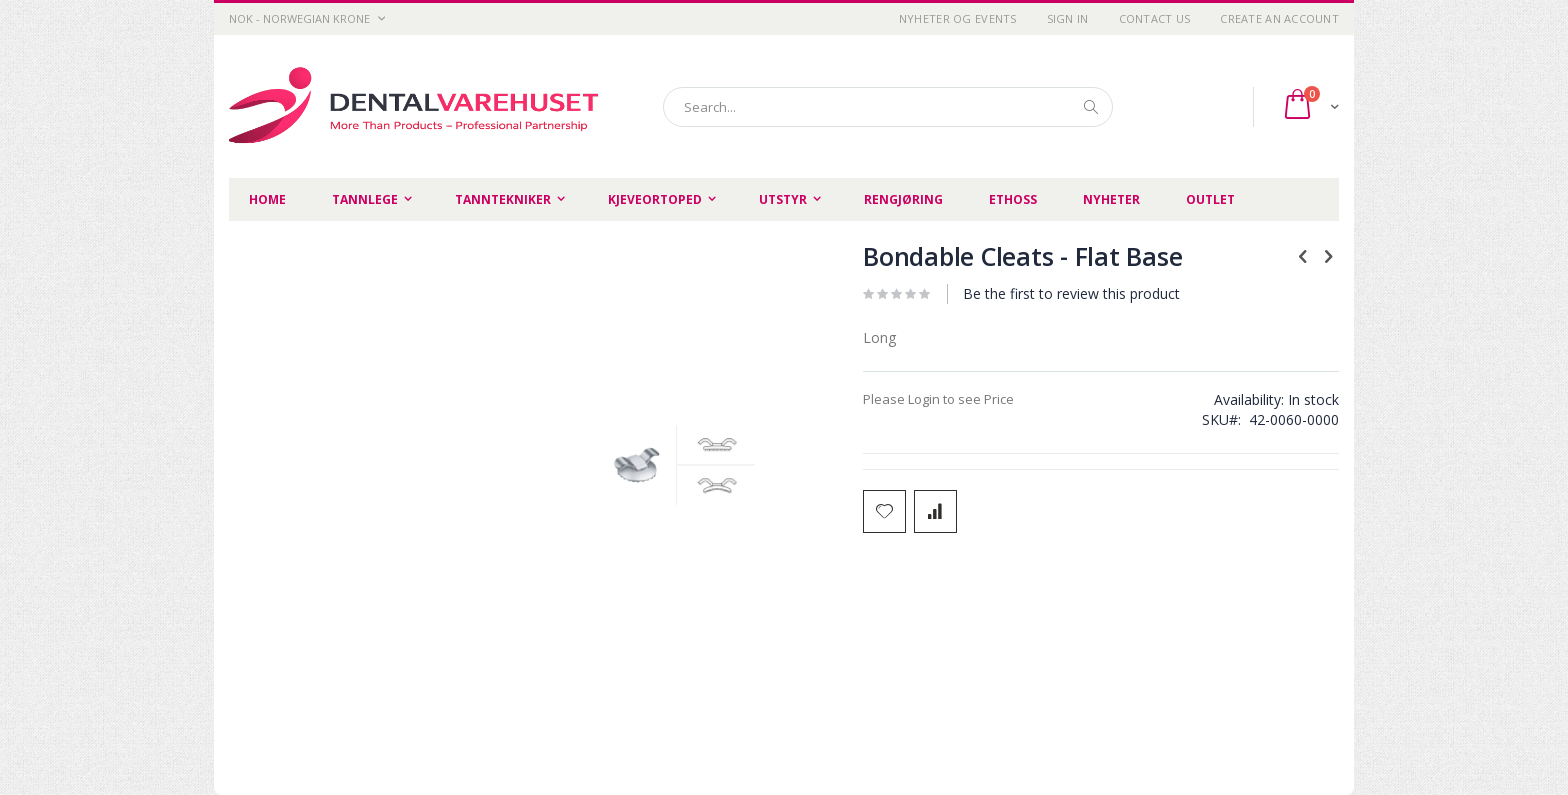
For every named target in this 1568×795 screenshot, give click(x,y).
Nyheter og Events (958, 18)
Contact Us (1155, 18)
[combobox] (888, 107)
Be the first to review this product (1071, 293)
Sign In (1068, 18)
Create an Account (1279, 18)
